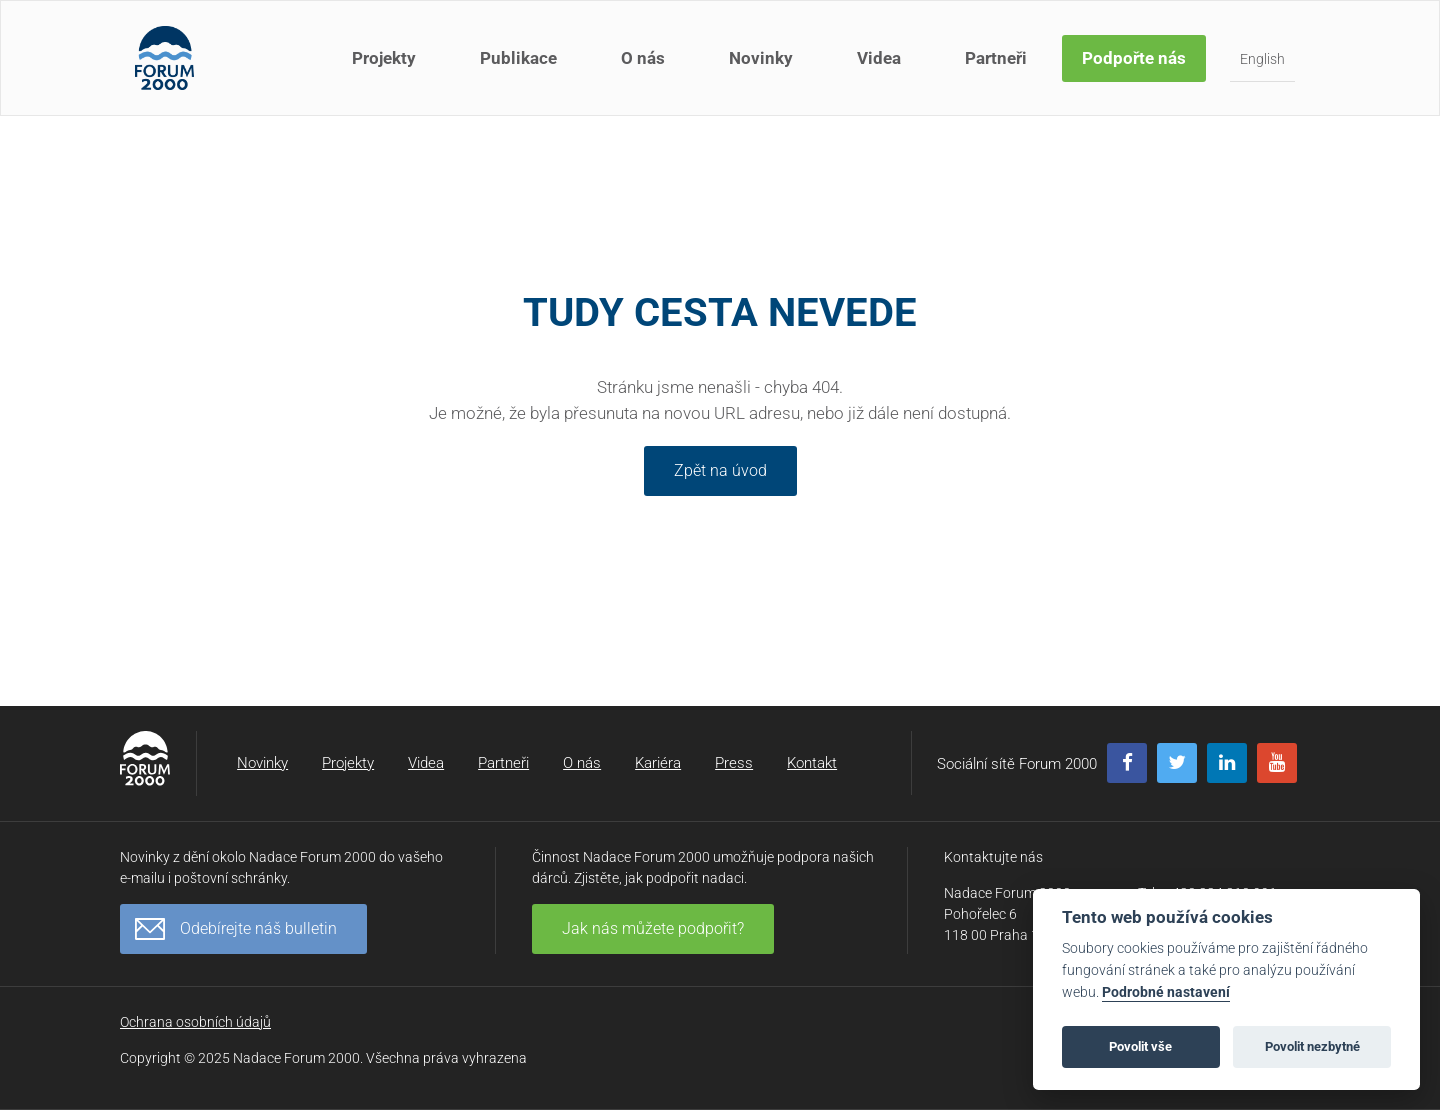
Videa (879, 58)
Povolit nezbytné (1312, 1046)
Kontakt (812, 763)
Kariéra (658, 763)
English (1262, 59)
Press (734, 763)
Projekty (384, 58)
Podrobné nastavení (1166, 992)
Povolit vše (1140, 1046)
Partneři (996, 58)
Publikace (518, 58)
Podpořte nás (1134, 58)
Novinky (761, 58)
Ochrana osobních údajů (195, 1022)
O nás (643, 58)
